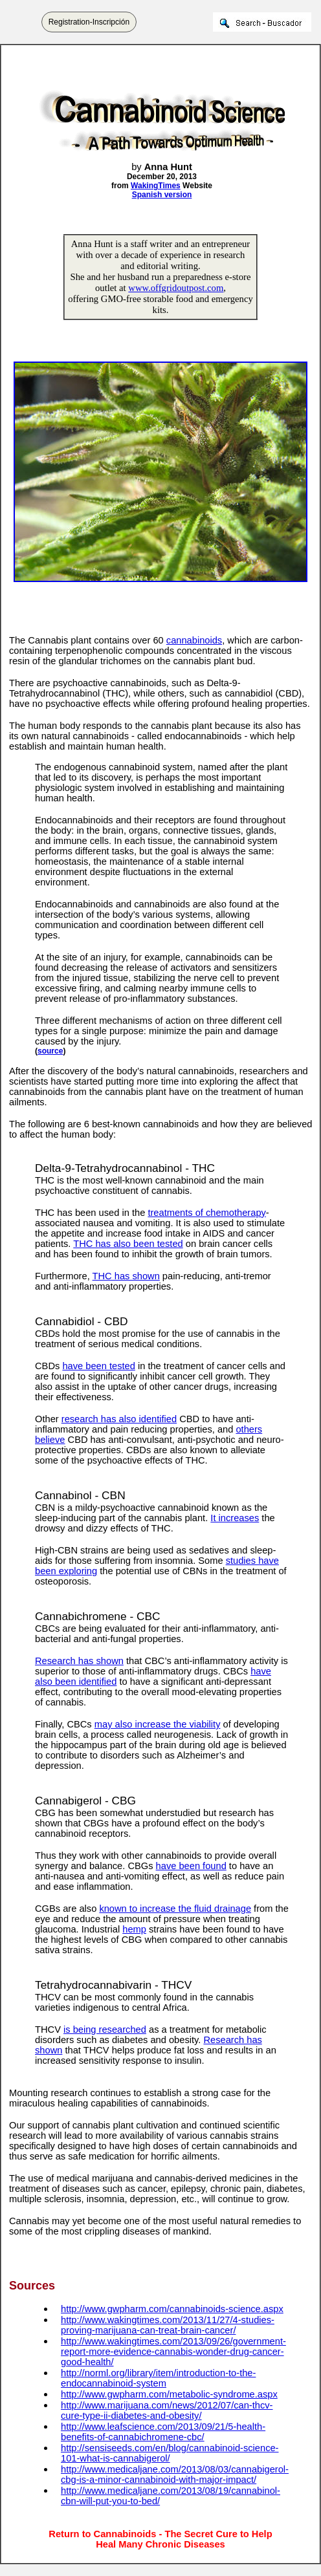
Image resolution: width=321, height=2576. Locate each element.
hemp (134, 1929)
